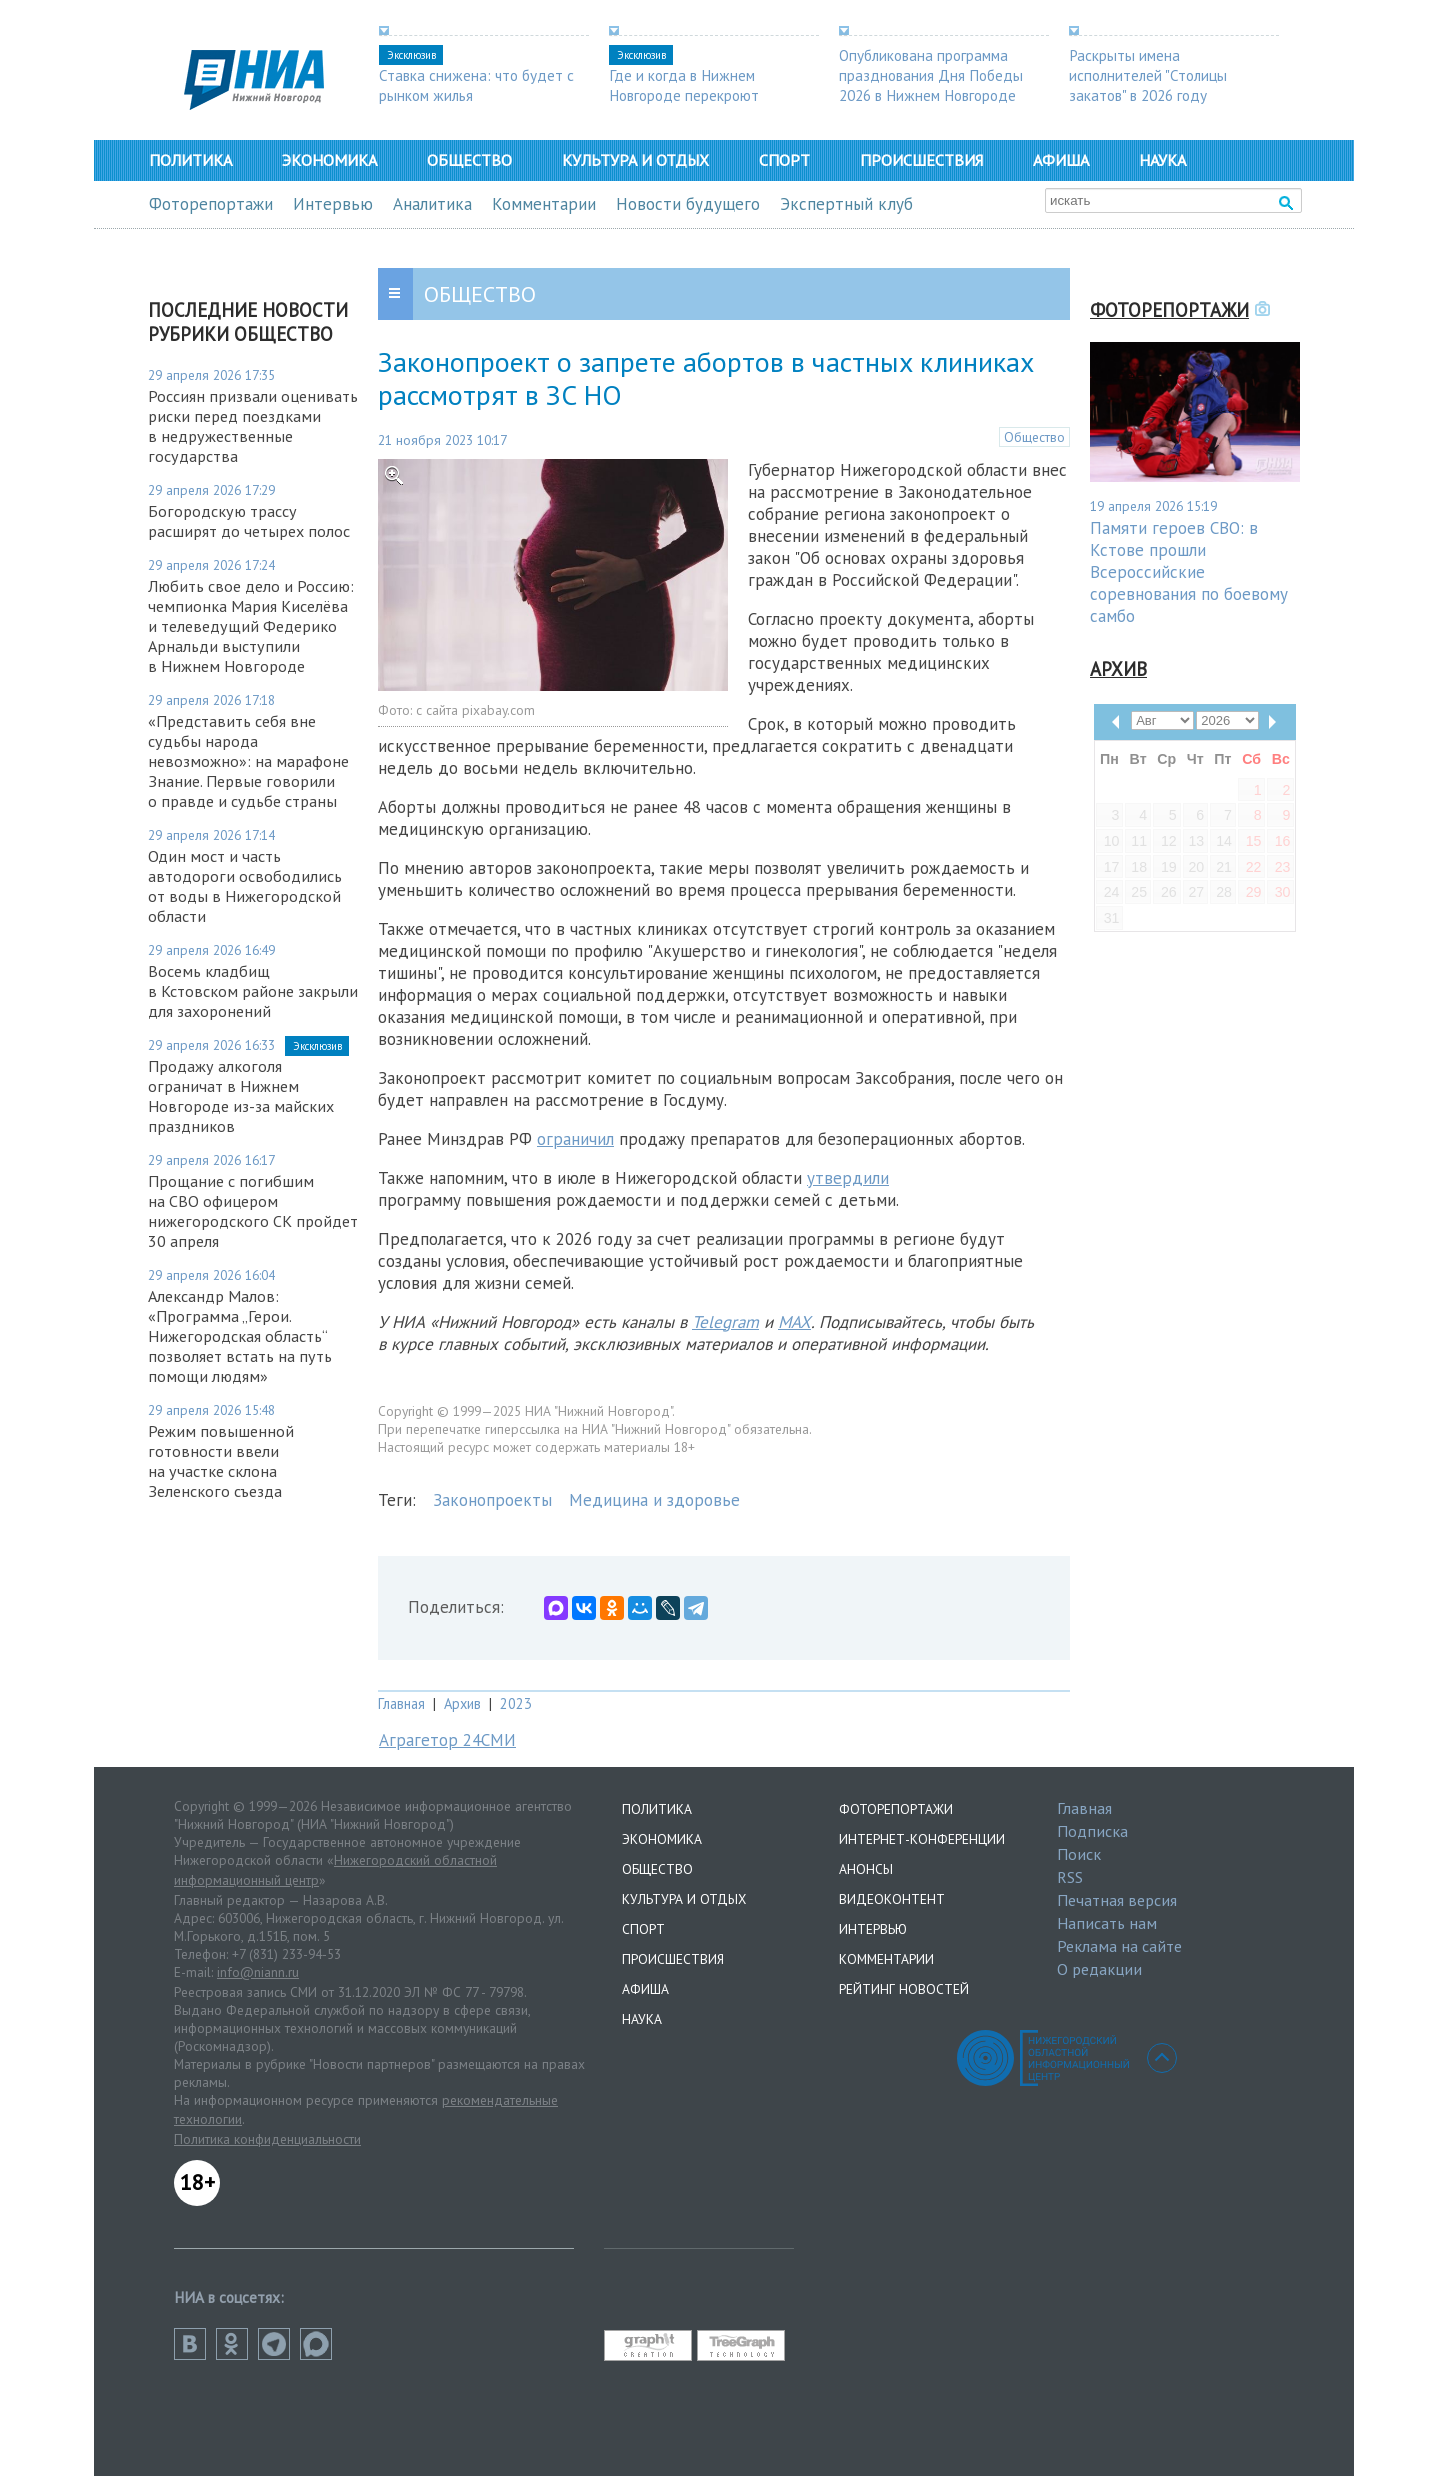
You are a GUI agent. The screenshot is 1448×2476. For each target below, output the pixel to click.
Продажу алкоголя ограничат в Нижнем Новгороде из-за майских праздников (241, 1096)
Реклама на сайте (1119, 1946)
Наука (1162, 160)
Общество (469, 160)
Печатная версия (1117, 1900)
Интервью (333, 204)
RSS (1070, 1877)
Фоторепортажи (211, 204)
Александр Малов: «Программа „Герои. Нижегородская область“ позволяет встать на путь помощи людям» (240, 1336)
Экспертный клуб (846, 204)
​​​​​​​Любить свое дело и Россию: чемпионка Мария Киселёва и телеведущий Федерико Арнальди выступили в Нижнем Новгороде (251, 626)
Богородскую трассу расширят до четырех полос (249, 521)
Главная (401, 1703)
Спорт (784, 160)
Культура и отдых (635, 160)
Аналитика (432, 204)
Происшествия (921, 160)
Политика (190, 160)
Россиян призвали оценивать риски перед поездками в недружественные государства (253, 426)
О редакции (1099, 1969)
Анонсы (866, 1869)
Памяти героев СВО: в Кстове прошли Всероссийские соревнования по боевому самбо (1189, 572)
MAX (794, 1322)
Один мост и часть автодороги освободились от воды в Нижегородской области (245, 886)
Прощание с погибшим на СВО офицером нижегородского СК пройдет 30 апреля (253, 1211)
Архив (462, 1703)
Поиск (1079, 1854)
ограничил (575, 1139)
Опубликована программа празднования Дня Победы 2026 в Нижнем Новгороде (931, 75)
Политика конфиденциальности (267, 2139)
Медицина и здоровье (654, 1500)
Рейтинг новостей (904, 1989)
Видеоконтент (892, 1899)
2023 (516, 1703)
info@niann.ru (258, 1972)
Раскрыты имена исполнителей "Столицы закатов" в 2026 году (1148, 75)
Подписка (1092, 1831)
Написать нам (1107, 1923)
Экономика (329, 160)
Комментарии (544, 204)
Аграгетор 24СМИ (447, 1740)
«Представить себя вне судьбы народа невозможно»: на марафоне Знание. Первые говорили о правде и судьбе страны (248, 761)
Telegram (725, 1322)
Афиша (1061, 160)
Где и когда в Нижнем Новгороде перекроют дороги (684, 95)
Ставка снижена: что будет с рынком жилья (476, 85)
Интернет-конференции (922, 1839)
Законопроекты (492, 1500)
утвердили (848, 1178)
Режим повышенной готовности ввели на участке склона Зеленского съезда (221, 1461)
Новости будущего (688, 204)
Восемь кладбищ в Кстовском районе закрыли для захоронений (253, 991)
